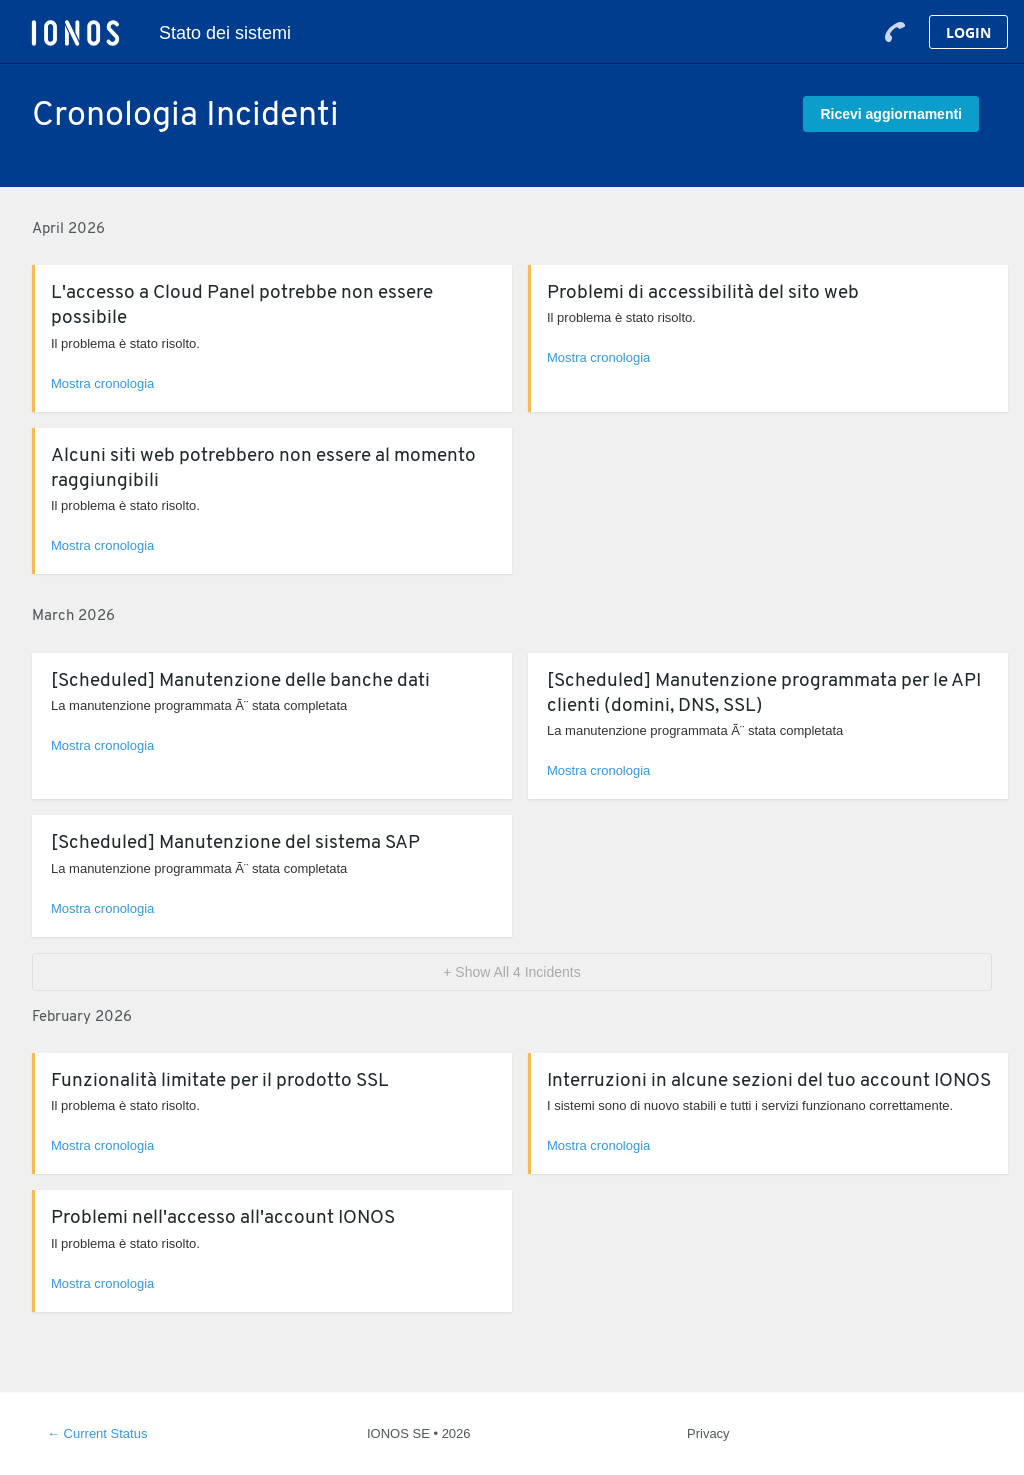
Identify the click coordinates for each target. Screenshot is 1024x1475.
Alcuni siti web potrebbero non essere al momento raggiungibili (263, 469)
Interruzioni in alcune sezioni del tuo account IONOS (769, 1081)
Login (968, 32)
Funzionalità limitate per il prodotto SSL (220, 1081)
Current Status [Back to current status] (97, 1433)
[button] (891, 114)
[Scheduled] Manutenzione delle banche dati (240, 681)
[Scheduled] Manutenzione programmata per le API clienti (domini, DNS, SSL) (764, 694)
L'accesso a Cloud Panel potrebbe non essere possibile (242, 306)
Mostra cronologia (102, 383)
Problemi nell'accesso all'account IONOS (223, 1218)
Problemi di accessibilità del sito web (703, 293)
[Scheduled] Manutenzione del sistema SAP (235, 843)
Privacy (708, 1433)
